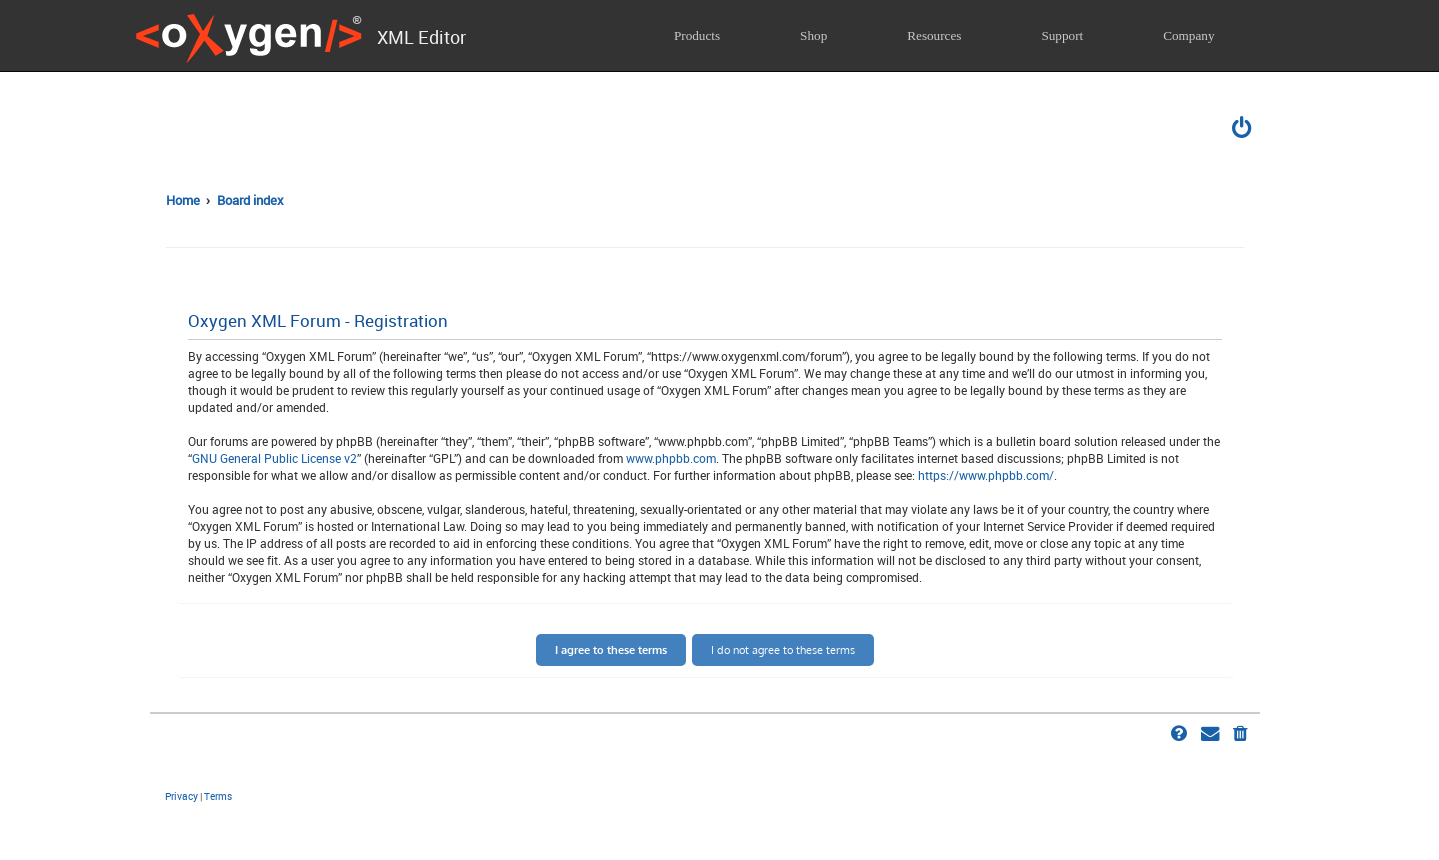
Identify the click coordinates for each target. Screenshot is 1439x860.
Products (697, 35)
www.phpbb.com (671, 458)
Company (1188, 35)
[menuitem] (1243, 130)
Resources (934, 35)
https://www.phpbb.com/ (986, 475)
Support (1062, 35)
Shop (813, 35)
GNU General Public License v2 (274, 458)
